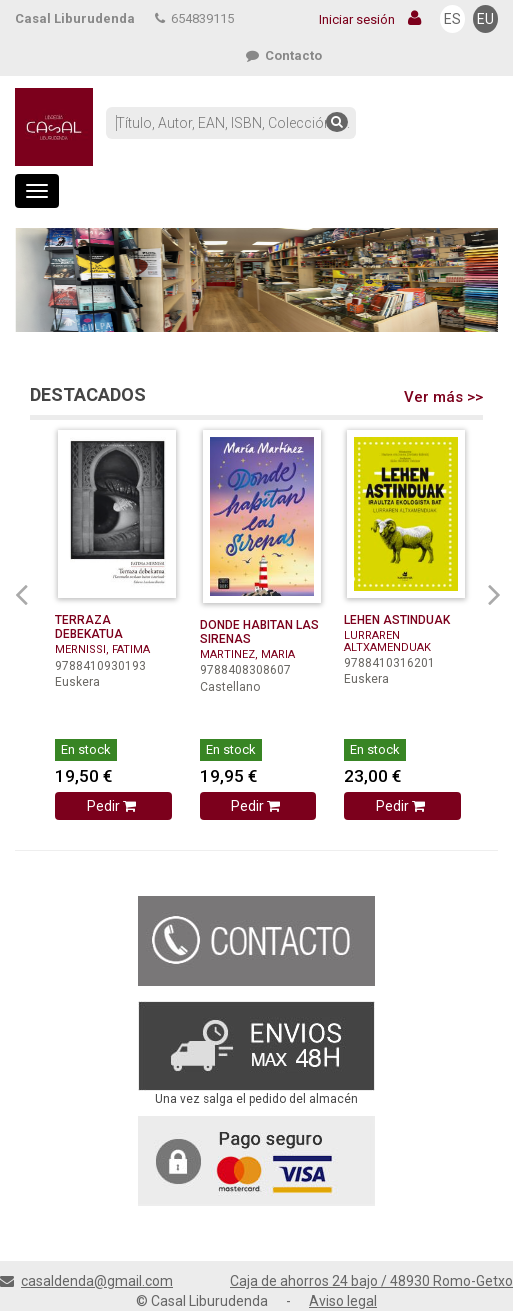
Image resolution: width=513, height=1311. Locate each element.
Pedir (113, 806)
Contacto (284, 55)
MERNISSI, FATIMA (102, 649)
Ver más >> (443, 397)
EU (485, 19)
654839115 (194, 18)
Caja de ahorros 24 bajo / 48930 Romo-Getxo (371, 1281)
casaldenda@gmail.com (97, 1281)
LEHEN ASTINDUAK (397, 620)
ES (452, 19)
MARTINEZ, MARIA (247, 654)
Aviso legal (343, 1301)
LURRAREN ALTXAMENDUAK (387, 641)
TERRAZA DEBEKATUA (89, 627)
